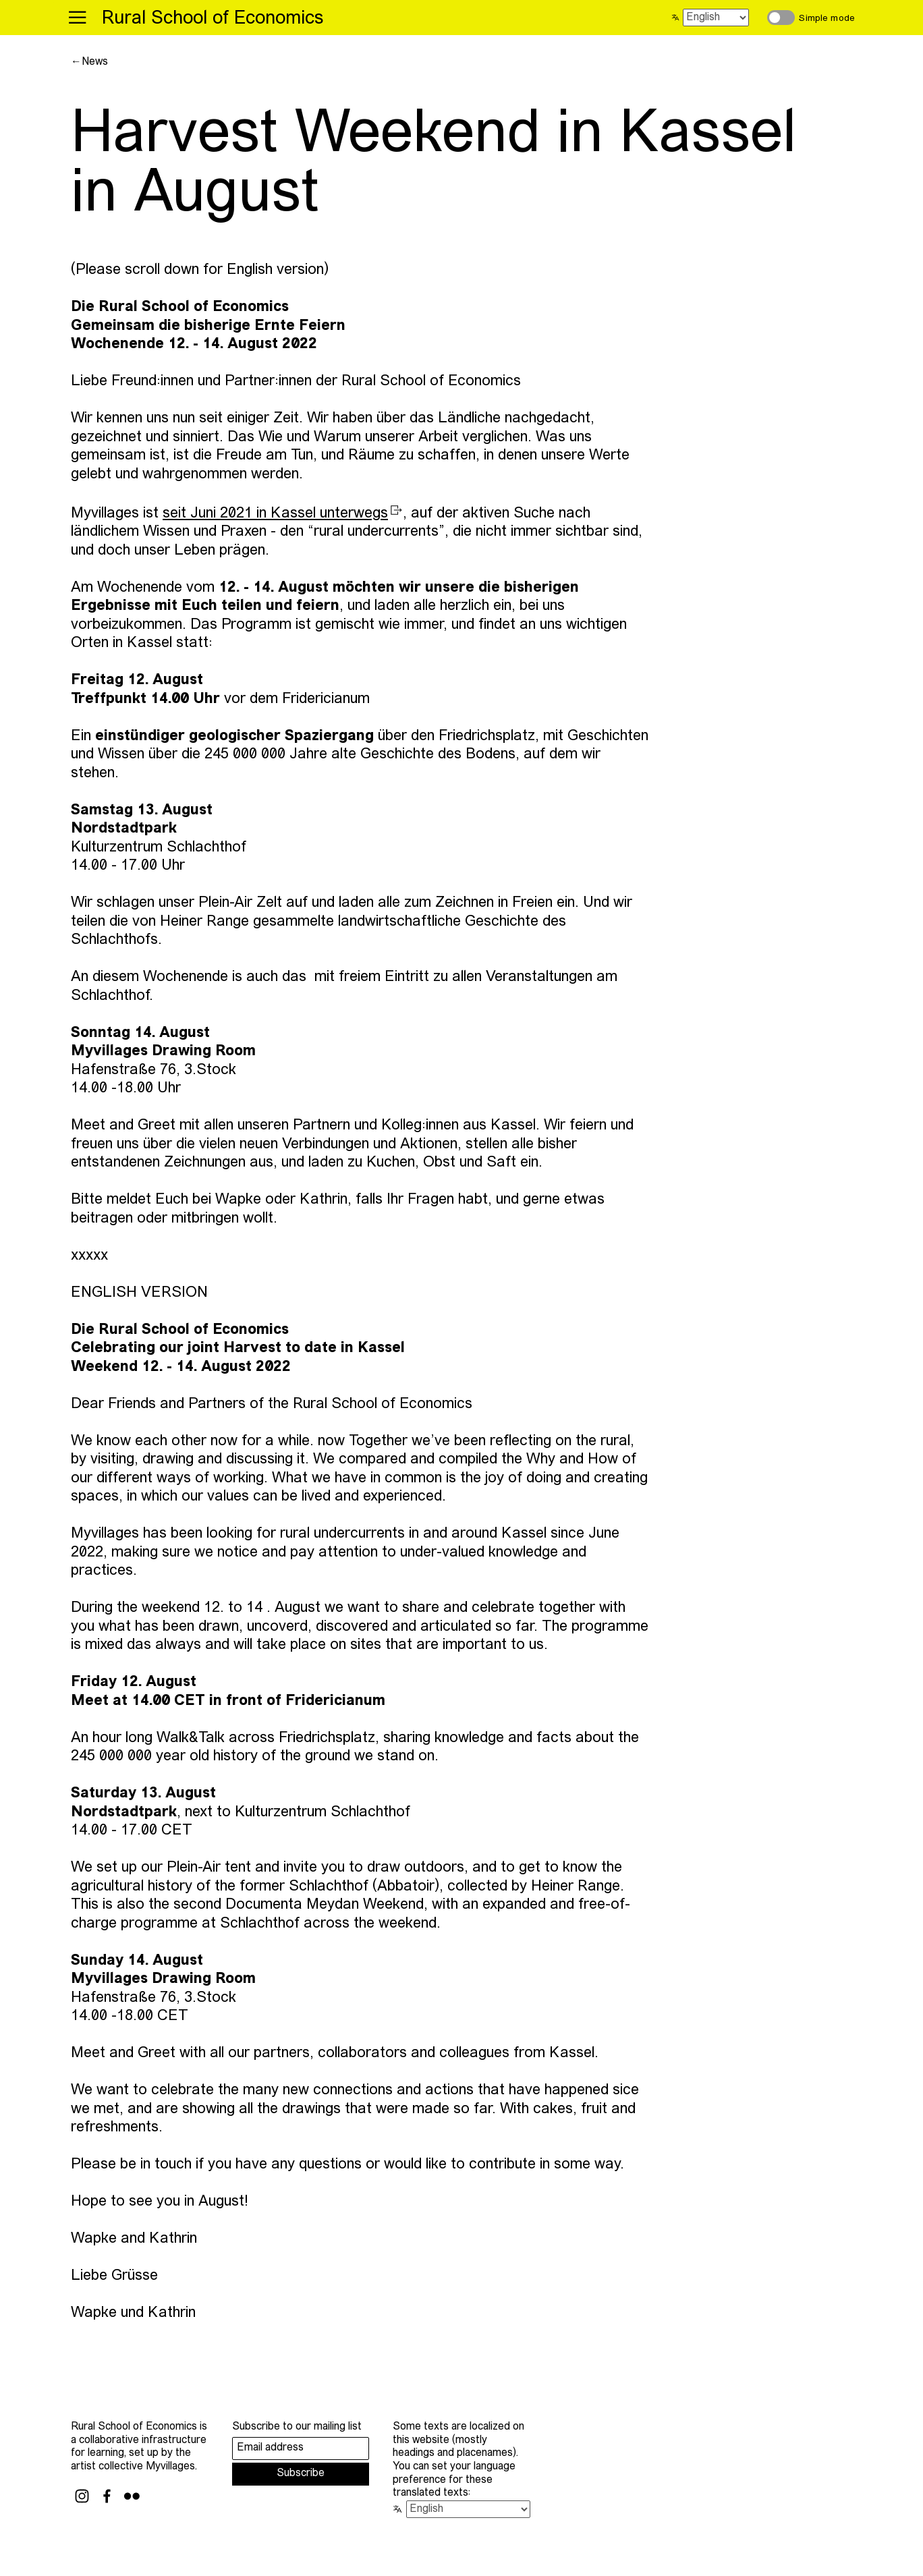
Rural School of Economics (212, 18)
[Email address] (300, 2448)
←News (89, 62)
